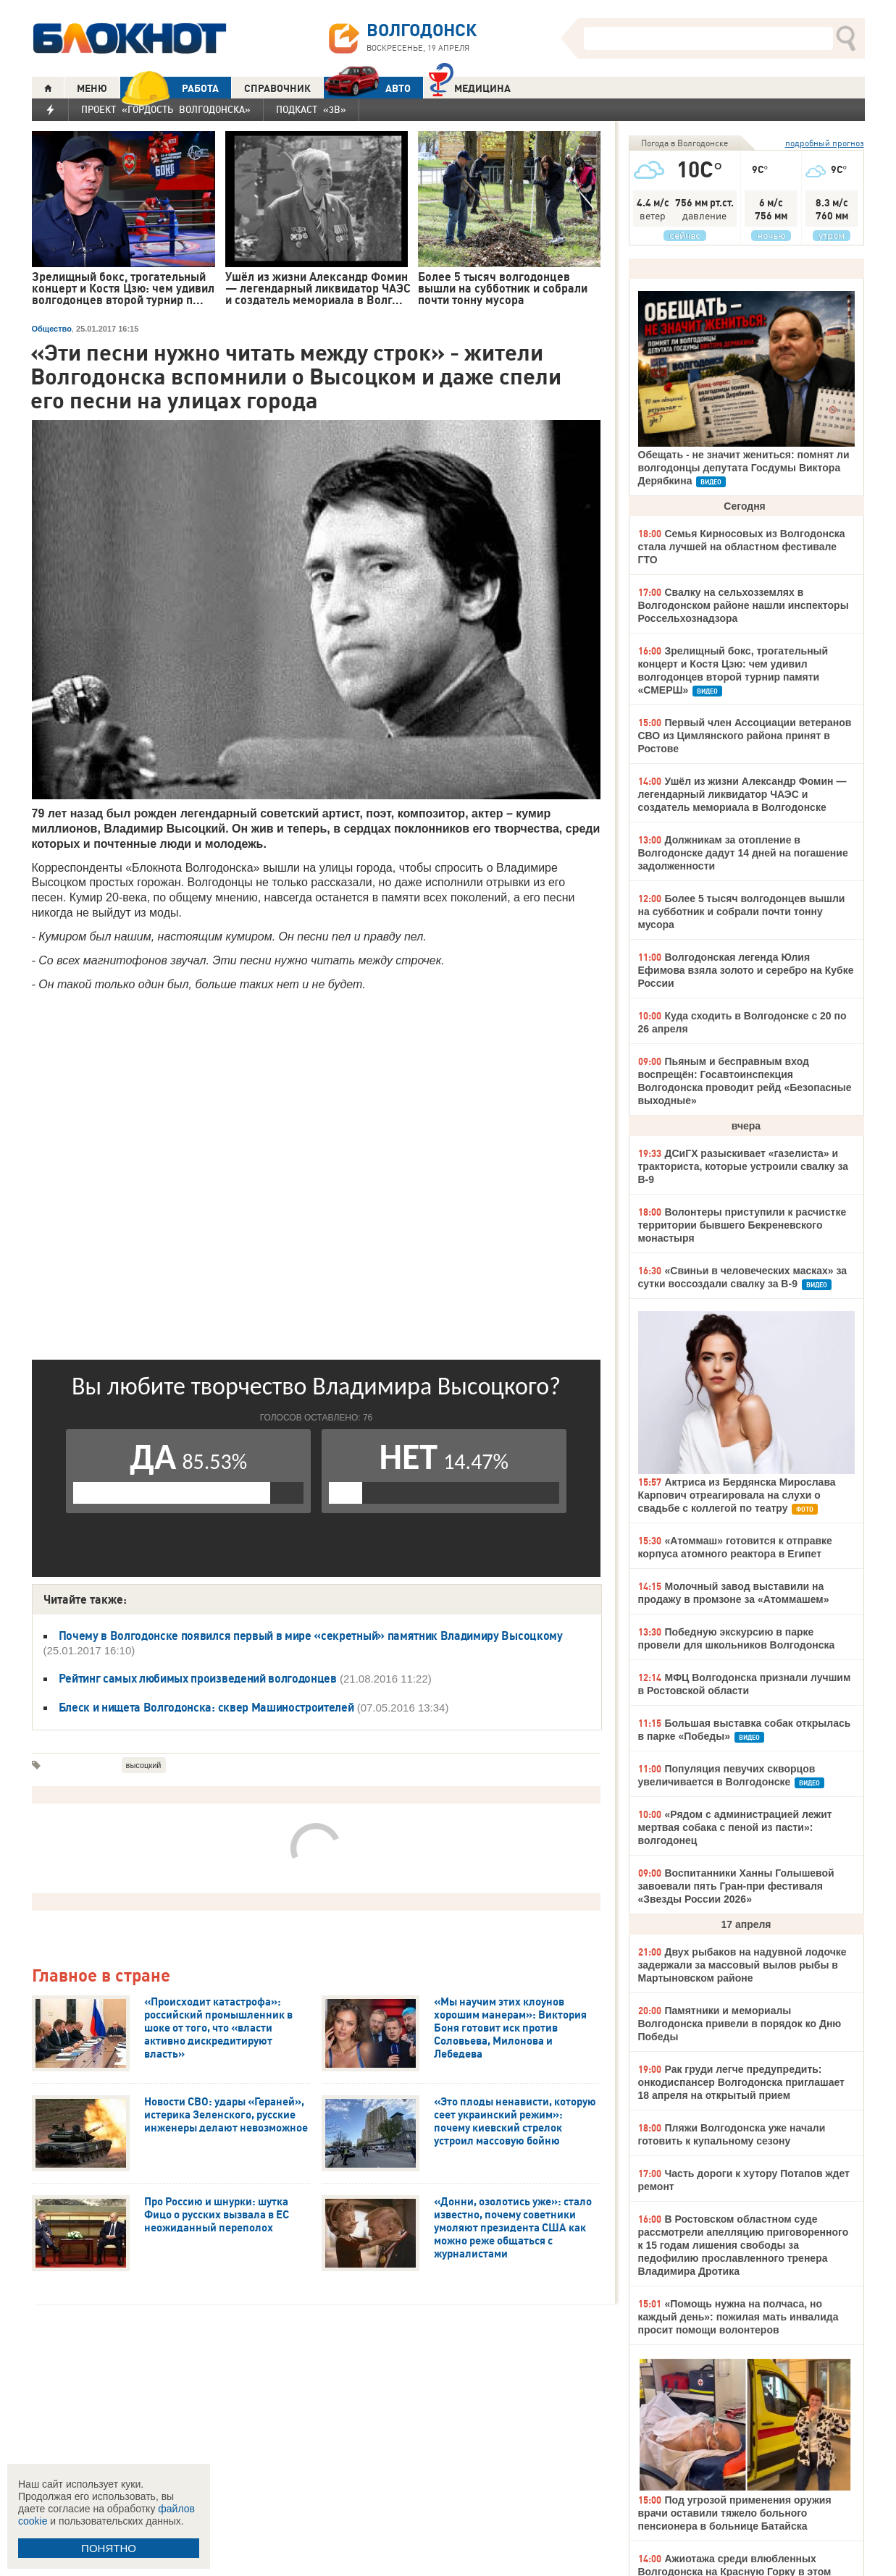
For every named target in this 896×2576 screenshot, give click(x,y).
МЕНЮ (92, 88)
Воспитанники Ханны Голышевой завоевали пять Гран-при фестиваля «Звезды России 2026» (736, 1886)
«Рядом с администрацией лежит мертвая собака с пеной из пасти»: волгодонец (735, 1827)
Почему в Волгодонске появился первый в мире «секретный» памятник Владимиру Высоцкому (311, 1635)
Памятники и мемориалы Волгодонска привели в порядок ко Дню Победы (740, 2023)
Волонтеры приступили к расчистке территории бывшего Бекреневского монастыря (742, 1225)
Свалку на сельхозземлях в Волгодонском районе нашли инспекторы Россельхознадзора (743, 605)
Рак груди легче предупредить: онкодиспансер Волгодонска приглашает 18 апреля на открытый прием (741, 2082)
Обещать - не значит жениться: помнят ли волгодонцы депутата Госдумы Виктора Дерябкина (744, 468)
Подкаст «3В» (311, 109)
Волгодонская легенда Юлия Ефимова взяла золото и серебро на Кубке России (746, 970)
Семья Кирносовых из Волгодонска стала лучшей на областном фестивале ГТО (741, 546)
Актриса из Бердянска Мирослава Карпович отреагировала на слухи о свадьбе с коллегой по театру (737, 1495)
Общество (52, 328)
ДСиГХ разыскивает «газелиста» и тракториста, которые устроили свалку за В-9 (743, 1166)
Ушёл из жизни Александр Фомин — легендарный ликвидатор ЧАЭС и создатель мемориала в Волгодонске (742, 794)
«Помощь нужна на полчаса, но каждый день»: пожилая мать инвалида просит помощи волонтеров (738, 2317)
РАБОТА (169, 88)
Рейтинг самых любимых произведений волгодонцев (198, 1678)
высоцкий (144, 1765)
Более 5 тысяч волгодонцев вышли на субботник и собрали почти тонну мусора (741, 911)
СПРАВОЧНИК (277, 88)
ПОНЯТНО (108, 2548)
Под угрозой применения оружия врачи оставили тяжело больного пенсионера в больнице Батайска (735, 2513)
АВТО (367, 88)
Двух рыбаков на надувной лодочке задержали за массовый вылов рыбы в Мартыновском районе (742, 1965)
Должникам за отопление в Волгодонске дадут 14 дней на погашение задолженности (743, 853)
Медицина (470, 86)
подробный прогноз (824, 143)
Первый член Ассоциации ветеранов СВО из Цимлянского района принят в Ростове (745, 735)
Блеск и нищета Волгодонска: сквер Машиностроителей (206, 1707)
